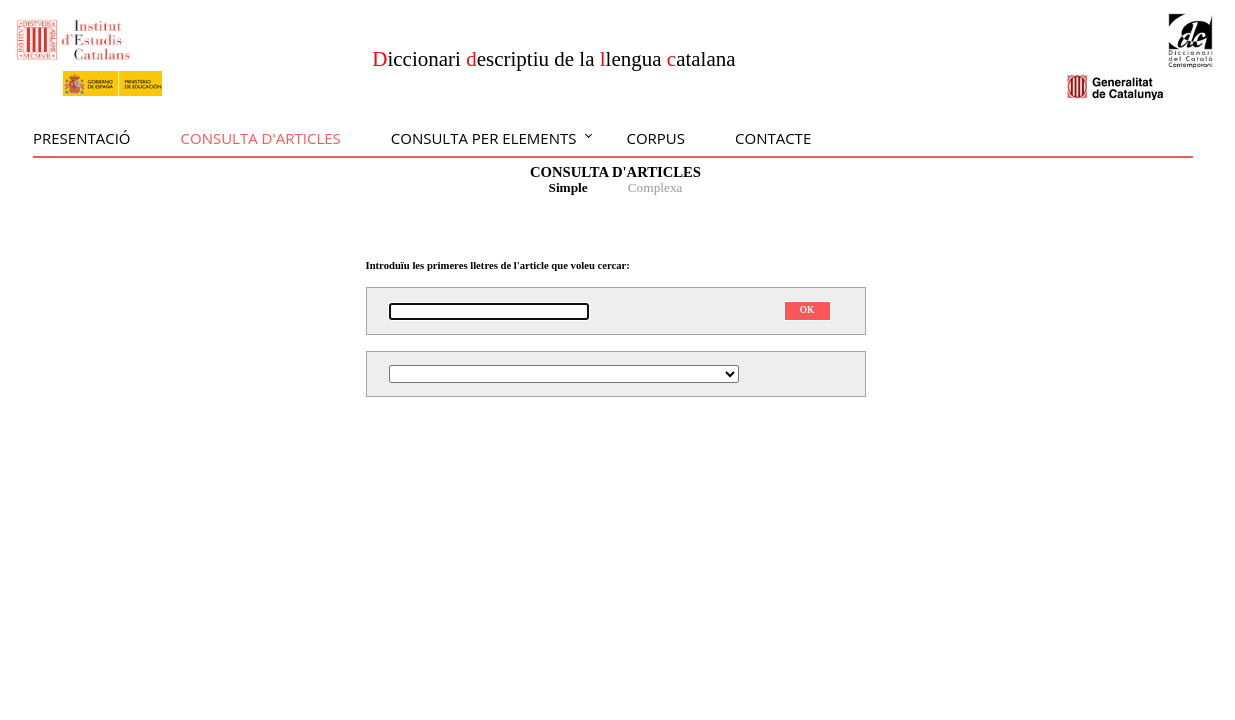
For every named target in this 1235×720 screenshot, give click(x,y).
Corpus (655, 138)
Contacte (773, 138)
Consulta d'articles (261, 138)
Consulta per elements (484, 138)
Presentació (82, 138)
